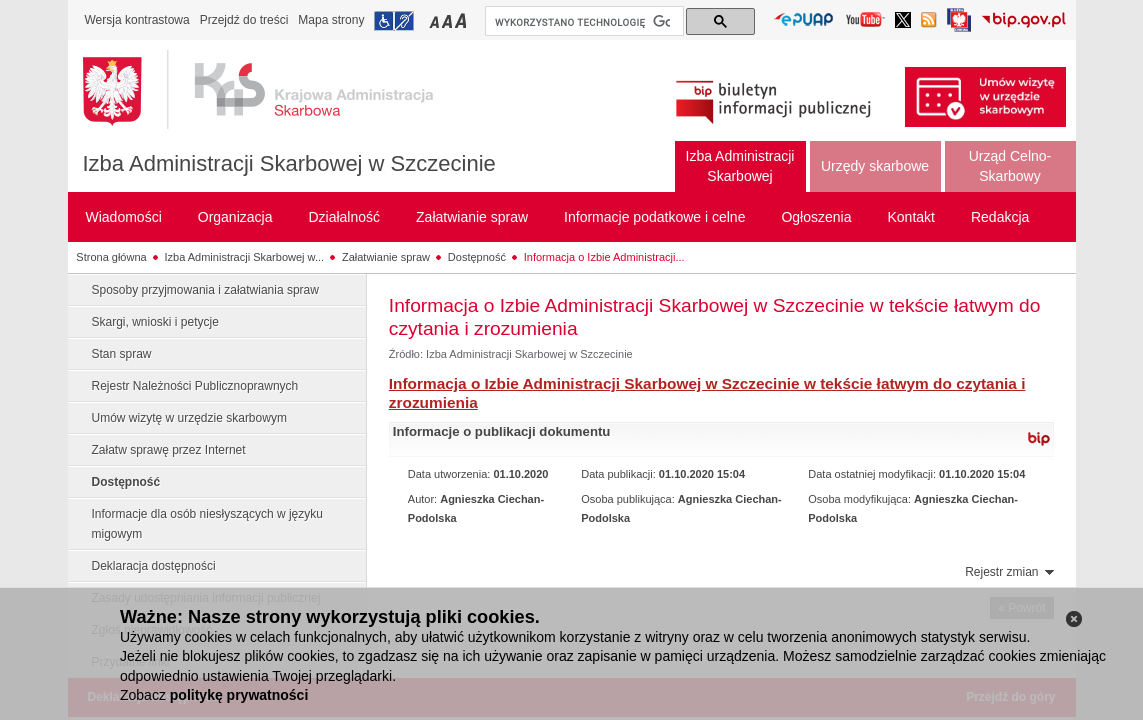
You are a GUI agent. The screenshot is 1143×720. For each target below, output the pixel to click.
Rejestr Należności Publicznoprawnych (195, 386)
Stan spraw (122, 354)
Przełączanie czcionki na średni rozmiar (449, 20)
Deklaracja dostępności (154, 566)
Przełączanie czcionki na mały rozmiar (436, 20)
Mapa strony (331, 20)
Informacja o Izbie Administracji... (604, 257)
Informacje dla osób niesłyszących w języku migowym (207, 524)
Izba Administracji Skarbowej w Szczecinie (289, 163)
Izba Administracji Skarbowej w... (245, 257)
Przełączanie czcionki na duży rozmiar (462, 20)
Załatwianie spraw (386, 257)
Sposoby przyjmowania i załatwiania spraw (205, 290)
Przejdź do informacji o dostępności (394, 21)
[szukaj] (582, 22)
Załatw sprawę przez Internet (169, 450)
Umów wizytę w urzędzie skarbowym (189, 418)
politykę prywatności (239, 695)
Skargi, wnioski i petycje (155, 322)
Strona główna (111, 257)
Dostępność (477, 257)
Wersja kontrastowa (137, 20)
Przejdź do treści (244, 20)
